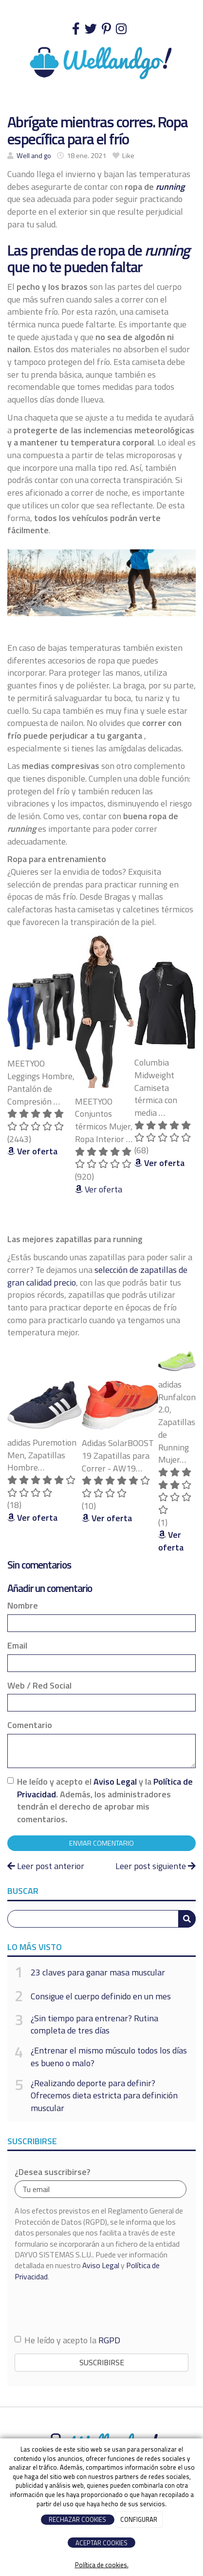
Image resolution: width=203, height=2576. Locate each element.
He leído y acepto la (67, 2340)
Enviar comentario (101, 1843)
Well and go (34, 155)
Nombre (22, 1605)
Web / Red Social (39, 1685)
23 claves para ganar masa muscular (98, 1972)
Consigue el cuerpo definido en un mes (101, 1996)
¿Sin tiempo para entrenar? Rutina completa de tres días (94, 2024)
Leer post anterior (45, 1865)
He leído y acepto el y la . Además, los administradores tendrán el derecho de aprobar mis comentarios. (105, 1800)
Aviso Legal (115, 1781)
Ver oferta (98, 1189)
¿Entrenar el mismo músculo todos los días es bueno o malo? (109, 2056)
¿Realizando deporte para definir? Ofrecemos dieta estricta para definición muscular (104, 2095)
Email (17, 1645)
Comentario (29, 1725)
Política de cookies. (102, 2565)
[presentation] (89, 2308)
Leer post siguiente (155, 1865)
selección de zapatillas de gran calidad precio (97, 1276)
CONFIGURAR (138, 2519)
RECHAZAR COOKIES (77, 2519)
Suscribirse (101, 2362)
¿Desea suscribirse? (53, 2172)
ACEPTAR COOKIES (101, 2543)
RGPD (109, 2340)
